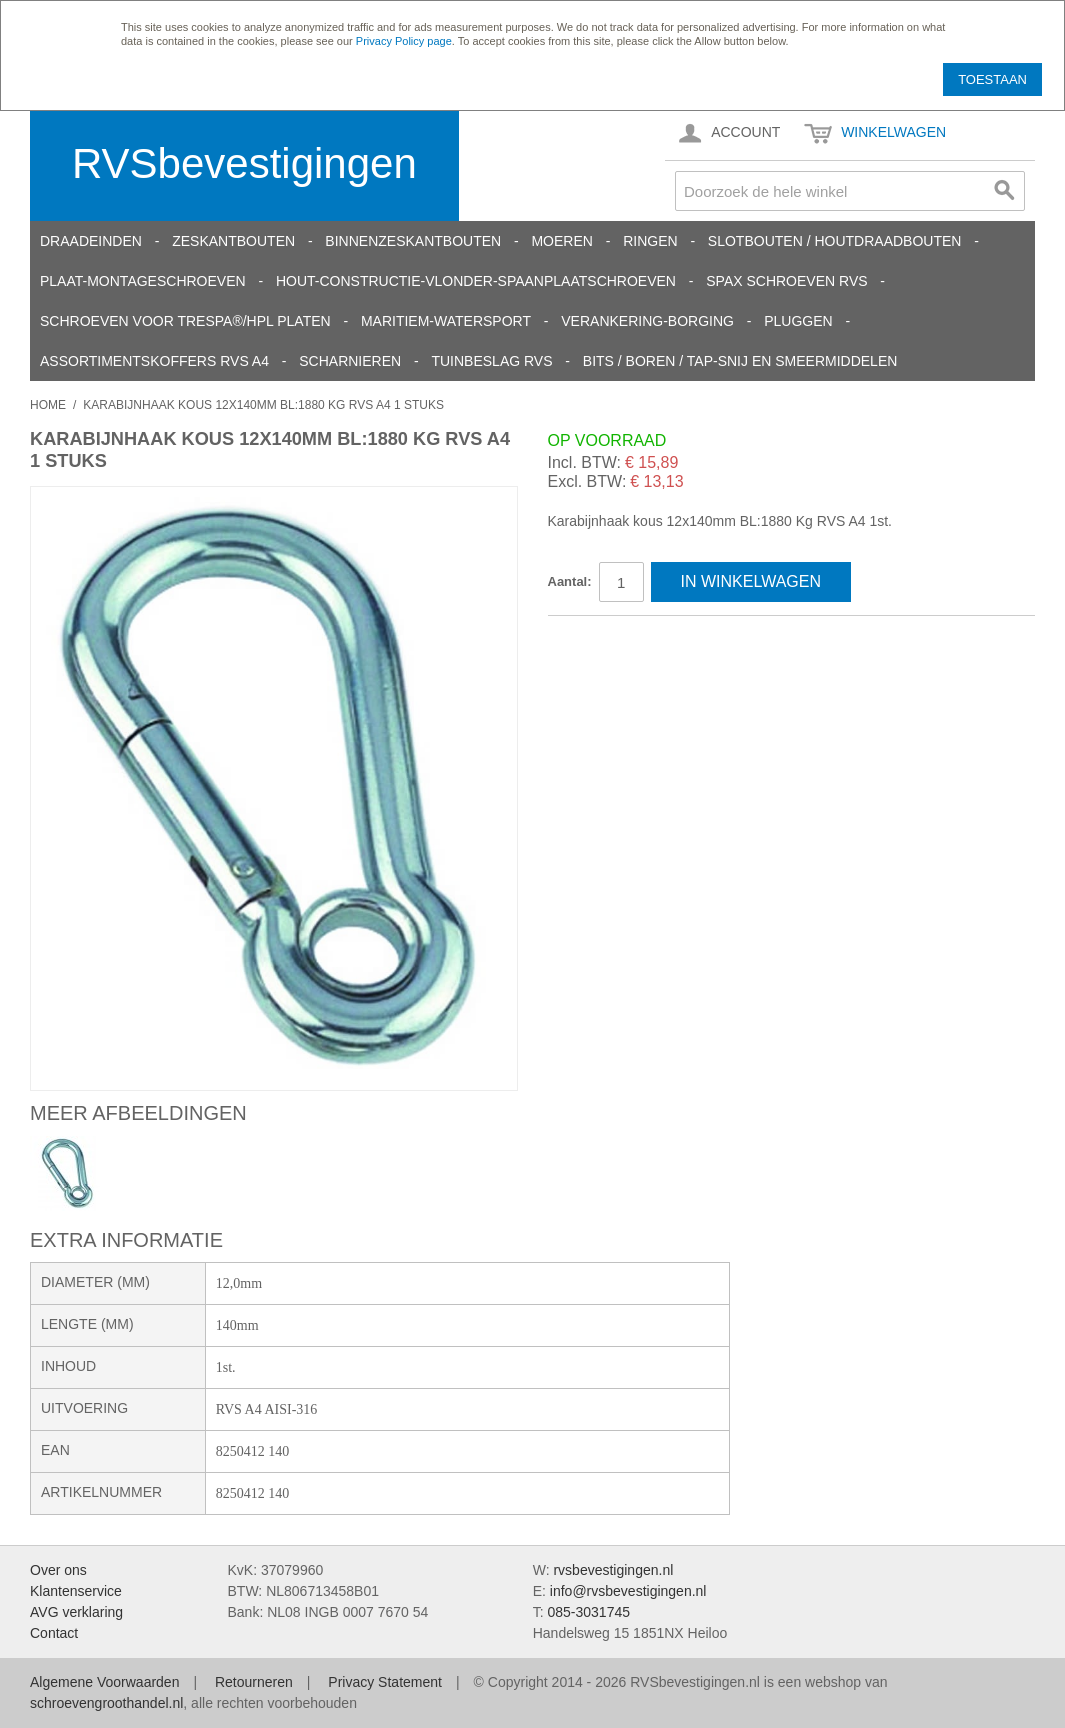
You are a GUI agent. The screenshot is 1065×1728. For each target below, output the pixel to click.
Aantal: (570, 581)
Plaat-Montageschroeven (143, 281)
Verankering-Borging (647, 321)
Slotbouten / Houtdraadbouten (835, 241)
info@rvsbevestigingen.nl (628, 1591)
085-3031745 (588, 1612)
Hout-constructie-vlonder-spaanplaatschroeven (476, 281)
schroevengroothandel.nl (106, 1703)
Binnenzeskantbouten (413, 241)
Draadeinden (91, 241)
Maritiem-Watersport (446, 321)
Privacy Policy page (404, 41)
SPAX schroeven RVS (786, 281)
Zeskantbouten (233, 241)
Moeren (561, 241)
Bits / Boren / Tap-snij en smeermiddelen (740, 361)
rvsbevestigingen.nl (613, 1570)
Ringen (650, 241)
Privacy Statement (385, 1682)
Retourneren (254, 1682)
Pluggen (798, 321)
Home (48, 405)
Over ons (58, 1570)
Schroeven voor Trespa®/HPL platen (185, 321)
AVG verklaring (76, 1612)
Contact (54, 1633)
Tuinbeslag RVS (491, 361)
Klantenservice (76, 1591)
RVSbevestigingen (244, 163)
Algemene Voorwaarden (104, 1682)
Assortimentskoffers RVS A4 (154, 361)
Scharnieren (350, 361)
